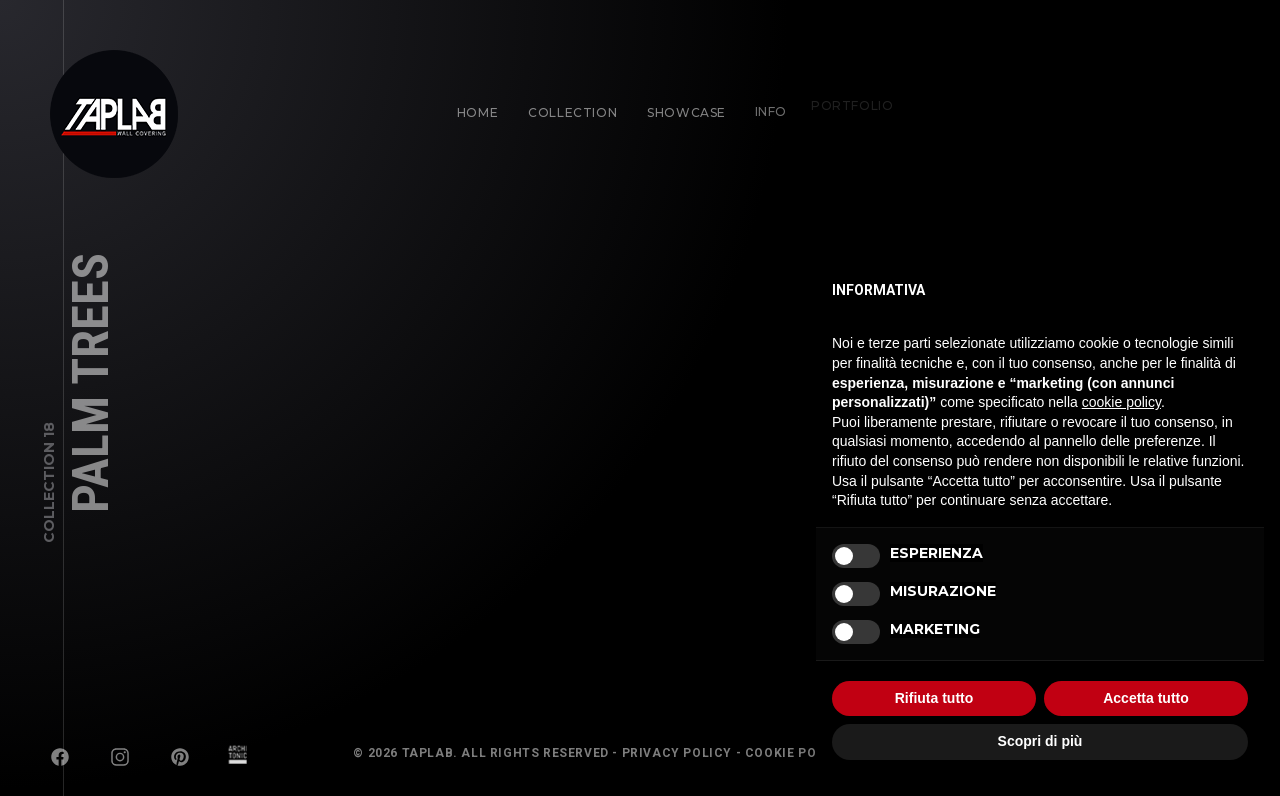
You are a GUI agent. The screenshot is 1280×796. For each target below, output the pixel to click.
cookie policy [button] (1121, 402)
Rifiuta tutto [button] (934, 698)
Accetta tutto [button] (1146, 698)
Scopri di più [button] (1040, 741)
